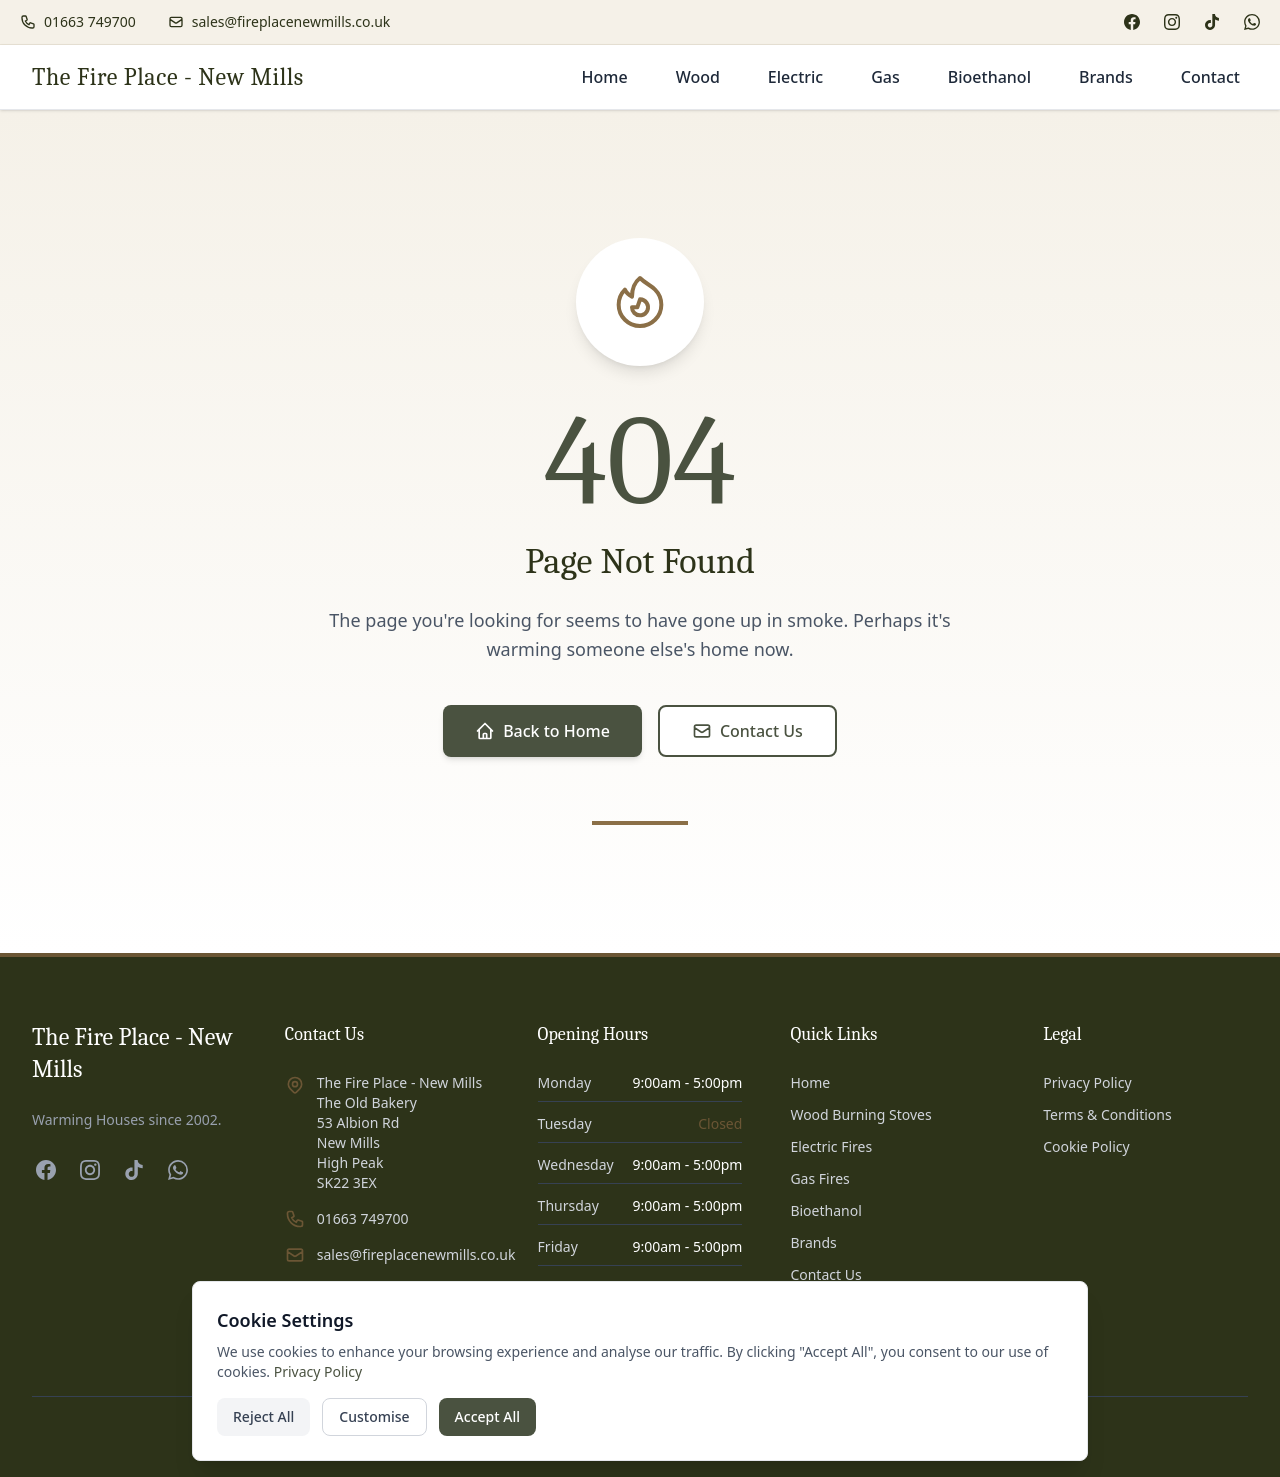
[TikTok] (1212, 22)
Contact (1210, 77)
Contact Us (747, 731)
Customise (374, 1416)
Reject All (263, 1416)
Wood (698, 77)
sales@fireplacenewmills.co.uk (416, 1254)
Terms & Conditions (1107, 1114)
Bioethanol (989, 77)
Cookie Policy (1086, 1146)
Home (605, 77)
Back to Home (542, 731)
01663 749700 (363, 1218)
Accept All (487, 1416)
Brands (1106, 77)
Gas (885, 77)
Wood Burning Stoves (860, 1114)
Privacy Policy (1087, 1082)
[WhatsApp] (1252, 22)
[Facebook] (1132, 22)
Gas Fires (819, 1178)
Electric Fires (831, 1146)
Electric (795, 77)
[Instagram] (1172, 22)
